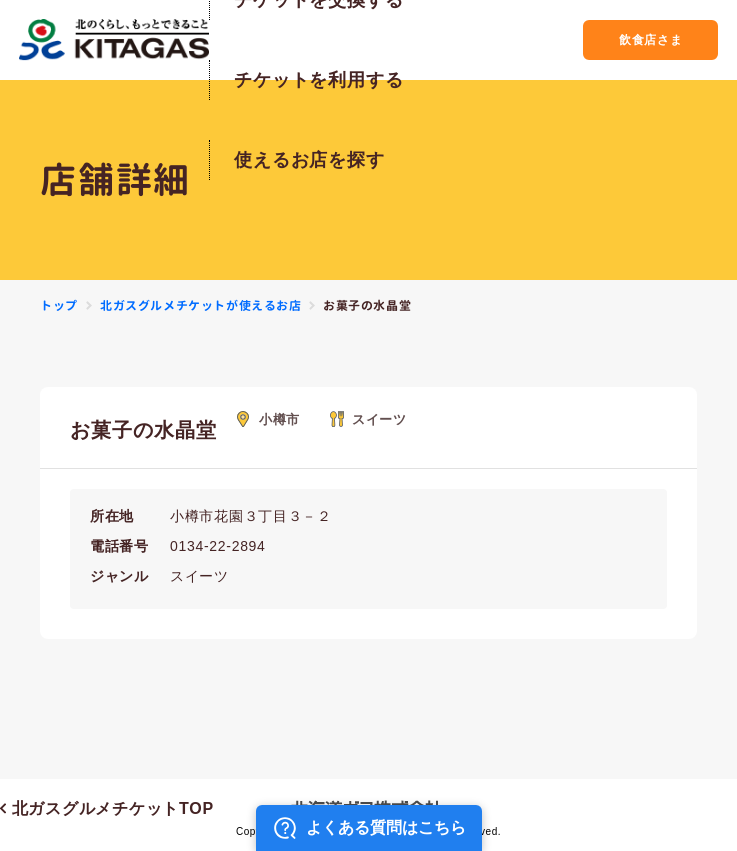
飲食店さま (632, 39)
